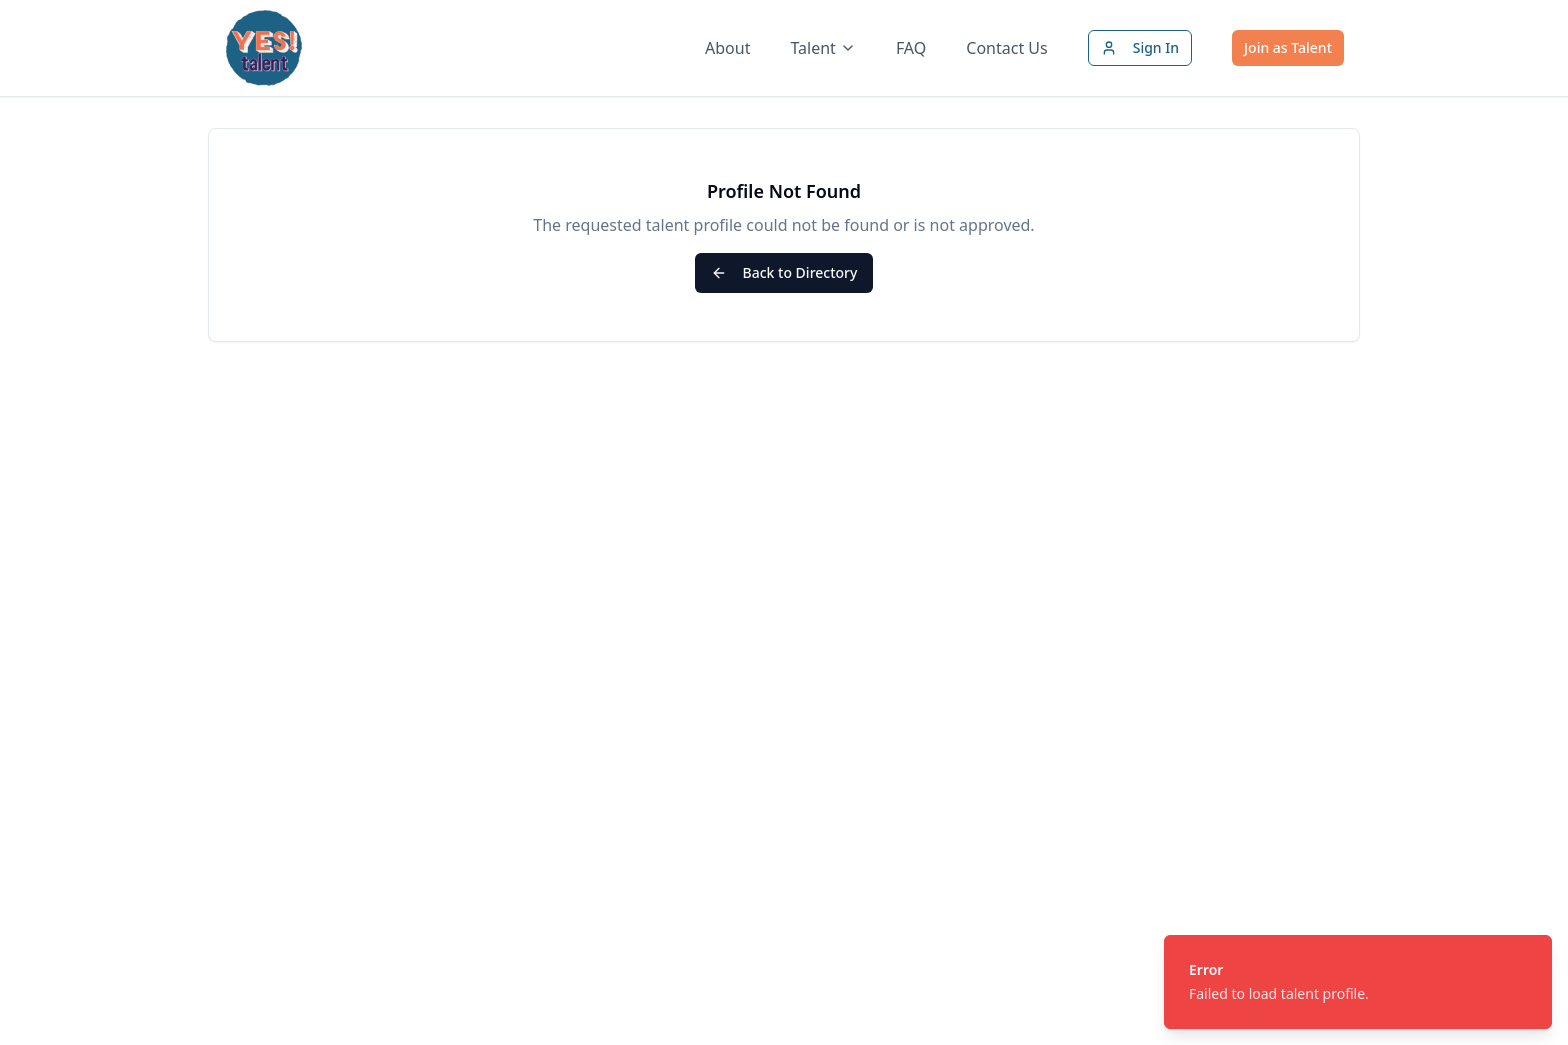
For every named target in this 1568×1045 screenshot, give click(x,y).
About (727, 48)
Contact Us (1006, 48)
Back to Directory (784, 272)
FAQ (911, 48)
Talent (822, 48)
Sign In (1140, 47)
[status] (1358, 982)
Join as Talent (1288, 47)
